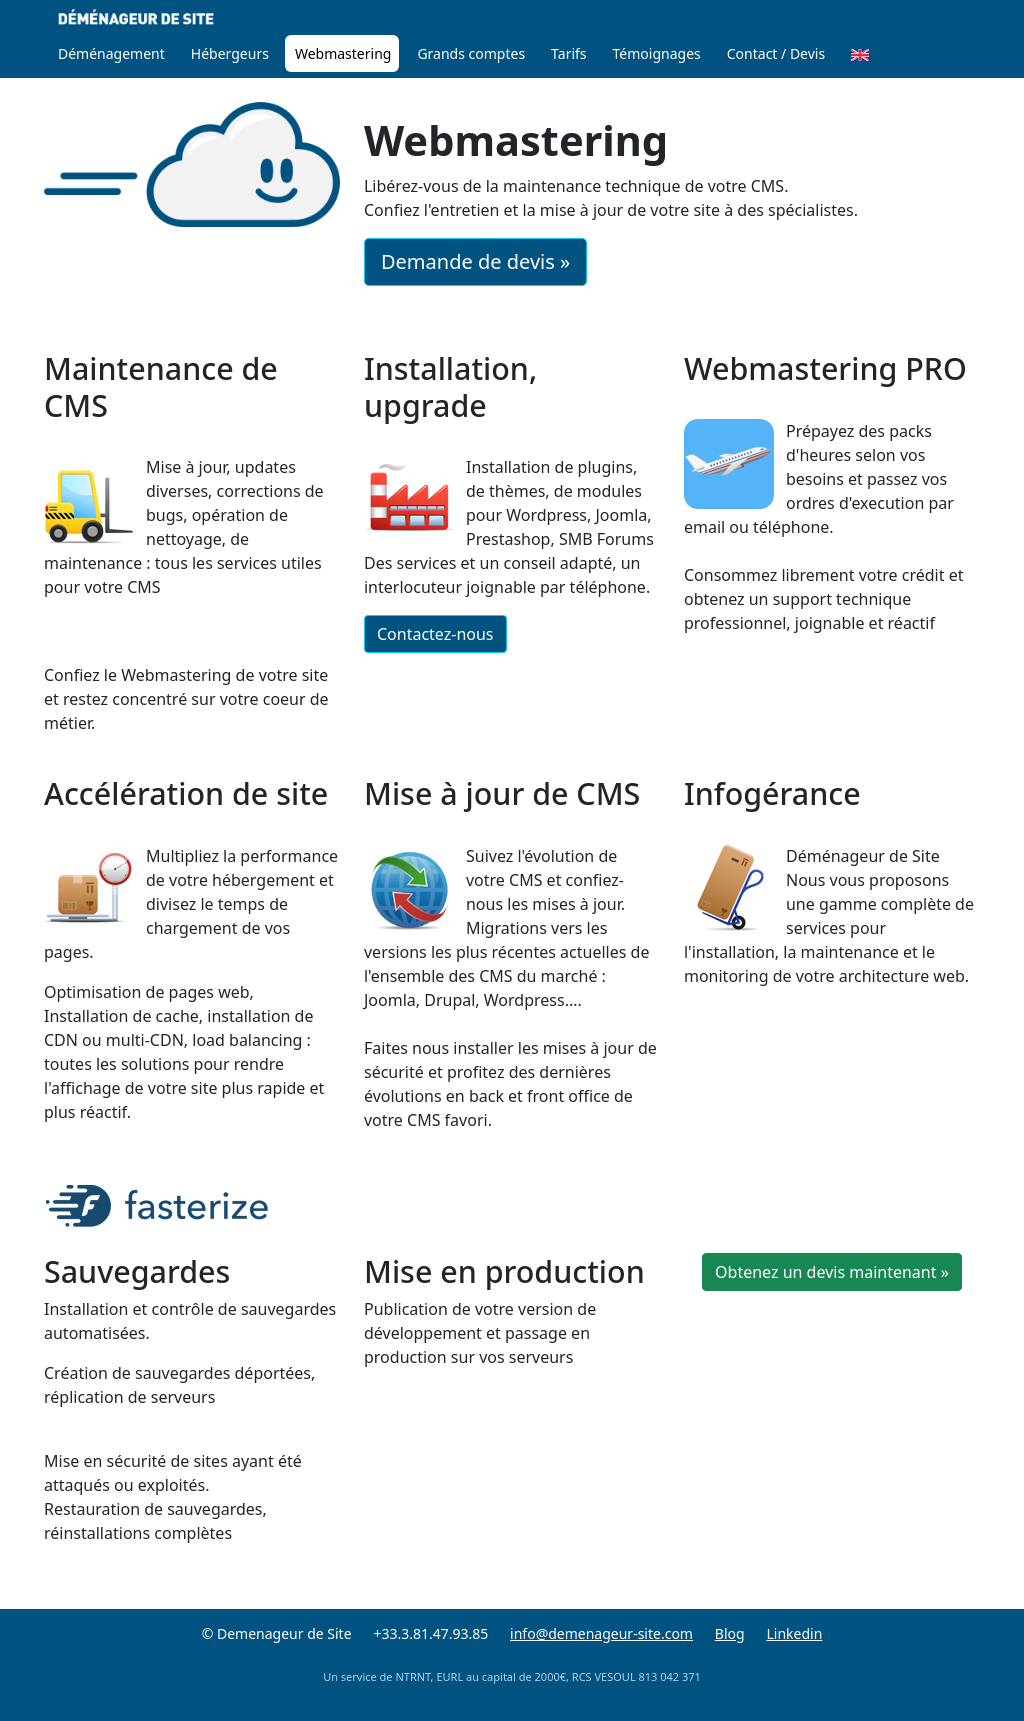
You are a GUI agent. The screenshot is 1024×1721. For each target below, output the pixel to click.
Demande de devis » (475, 261)
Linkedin (794, 1633)
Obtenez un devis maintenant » (832, 1272)
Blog (730, 1633)
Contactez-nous (435, 634)
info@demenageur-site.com (601, 1633)
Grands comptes (471, 53)
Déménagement (111, 53)
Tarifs (568, 53)
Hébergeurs (230, 53)
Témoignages (657, 53)
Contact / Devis (776, 53)
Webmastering (343, 53)
